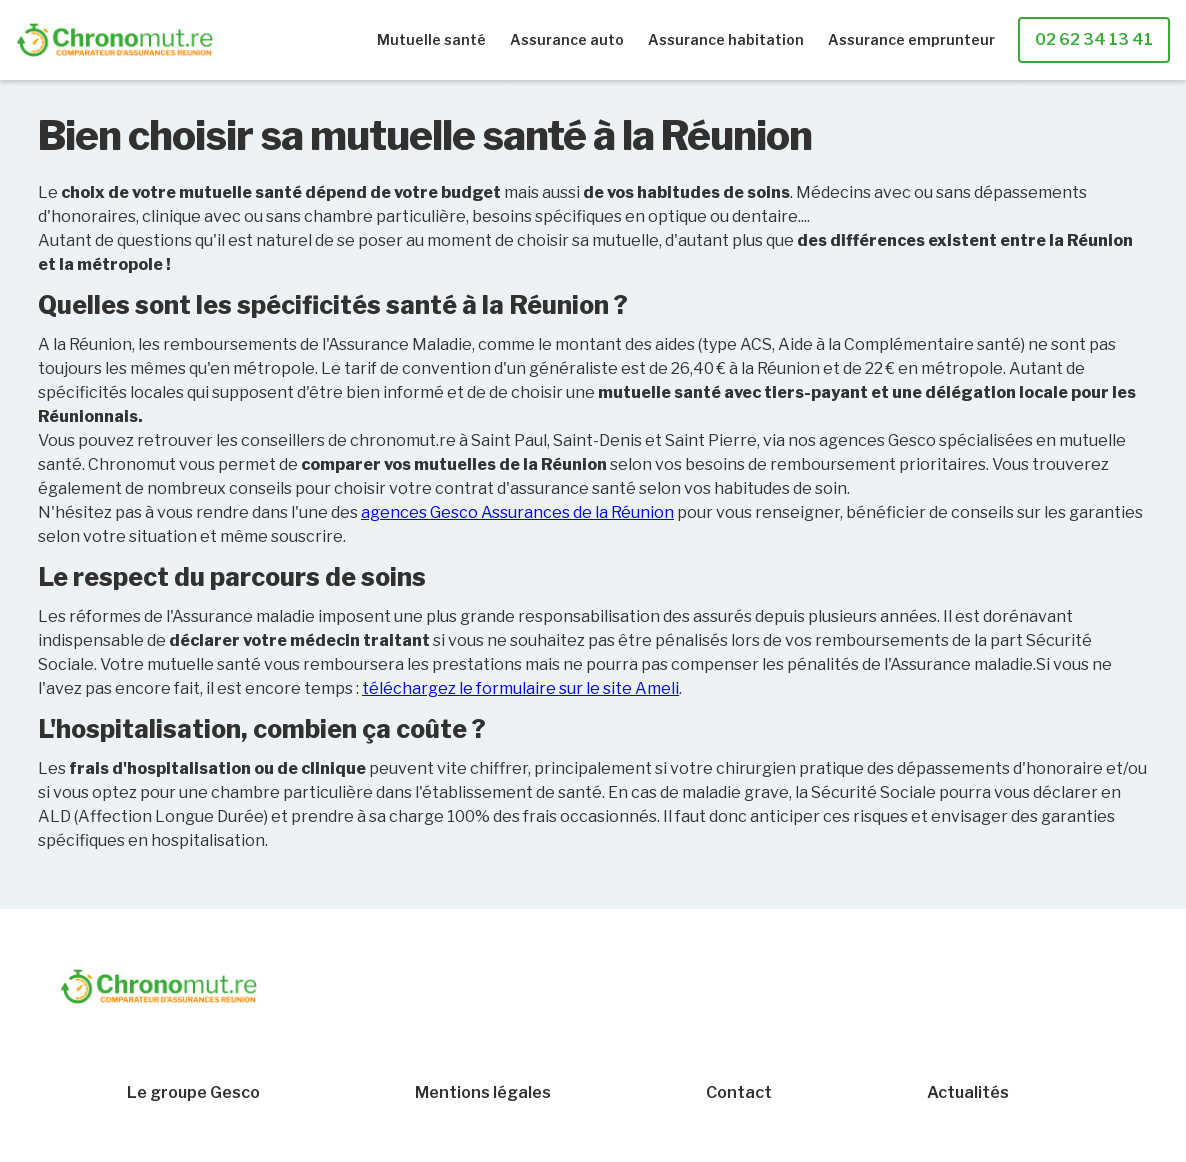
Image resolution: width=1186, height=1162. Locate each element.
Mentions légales (483, 1093)
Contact (739, 1093)
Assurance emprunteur (911, 39)
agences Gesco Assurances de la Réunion (517, 512)
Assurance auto (567, 39)
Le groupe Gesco (193, 1093)
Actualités (968, 1093)
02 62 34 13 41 (1094, 39)
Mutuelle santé (431, 39)
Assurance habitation (726, 39)
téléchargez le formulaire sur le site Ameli (520, 688)
